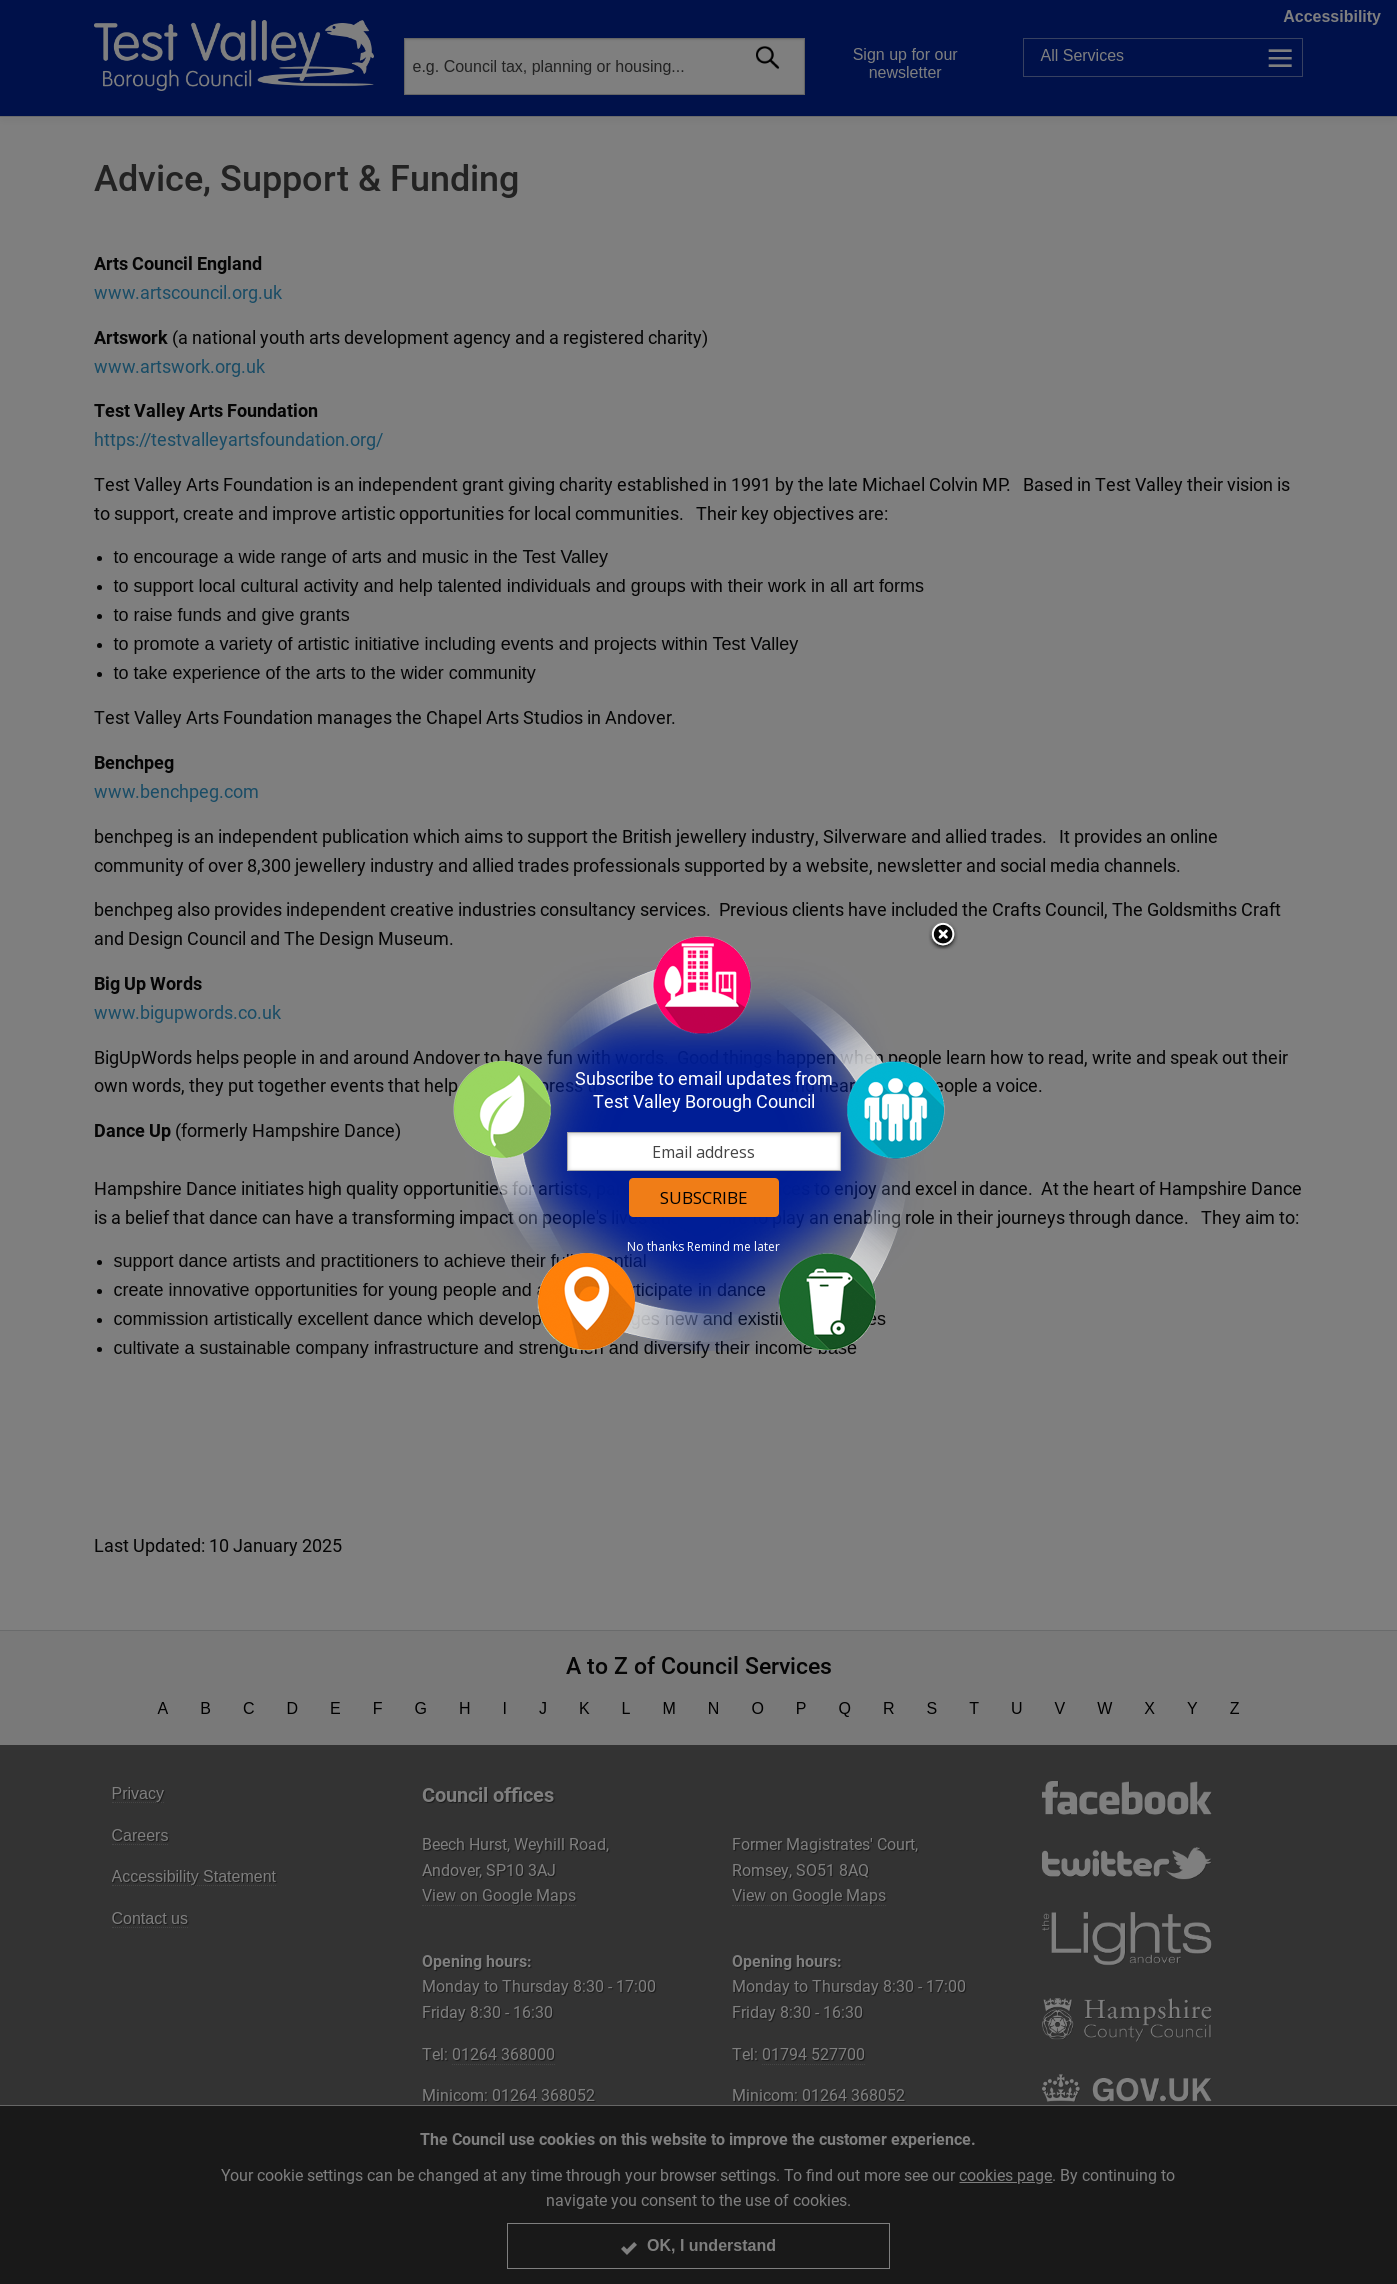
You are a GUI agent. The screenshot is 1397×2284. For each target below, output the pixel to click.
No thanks (655, 1247)
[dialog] (699, 1142)
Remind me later (733, 1247)
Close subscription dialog (943, 936)
